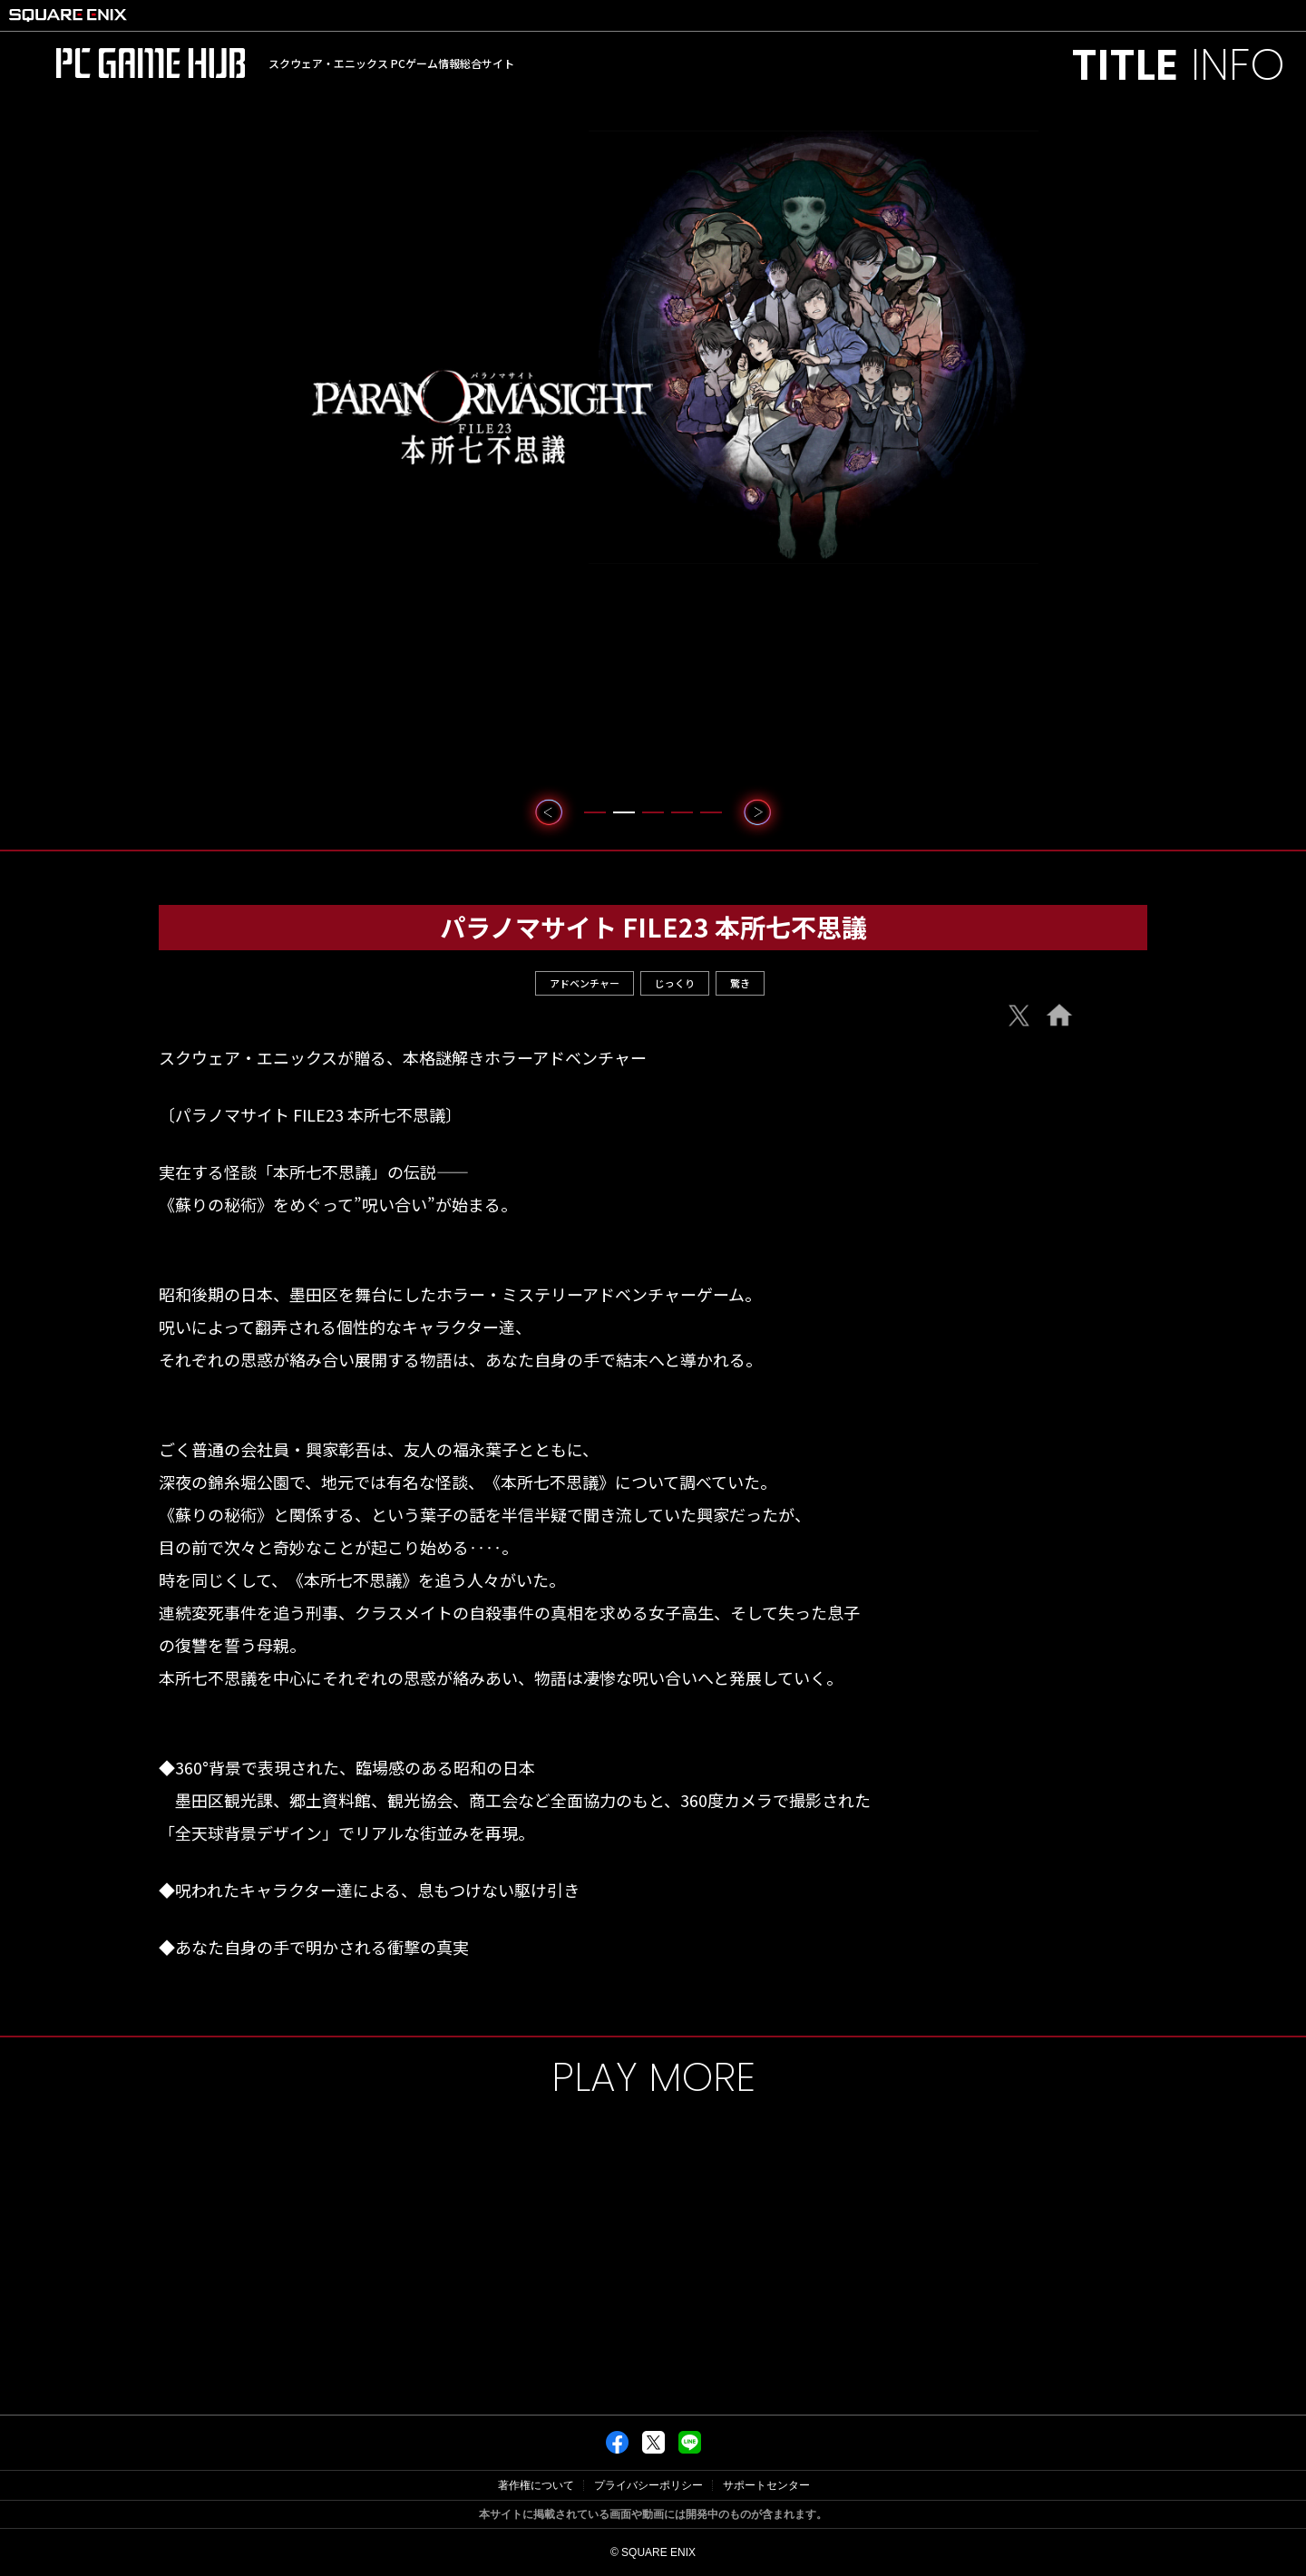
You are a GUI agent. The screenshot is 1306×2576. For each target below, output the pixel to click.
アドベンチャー (584, 983)
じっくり (675, 983)
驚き (740, 983)
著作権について (536, 2485)
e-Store (1038, 1061)
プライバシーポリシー (648, 2485)
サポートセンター (766, 2485)
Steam (1039, 1100)
